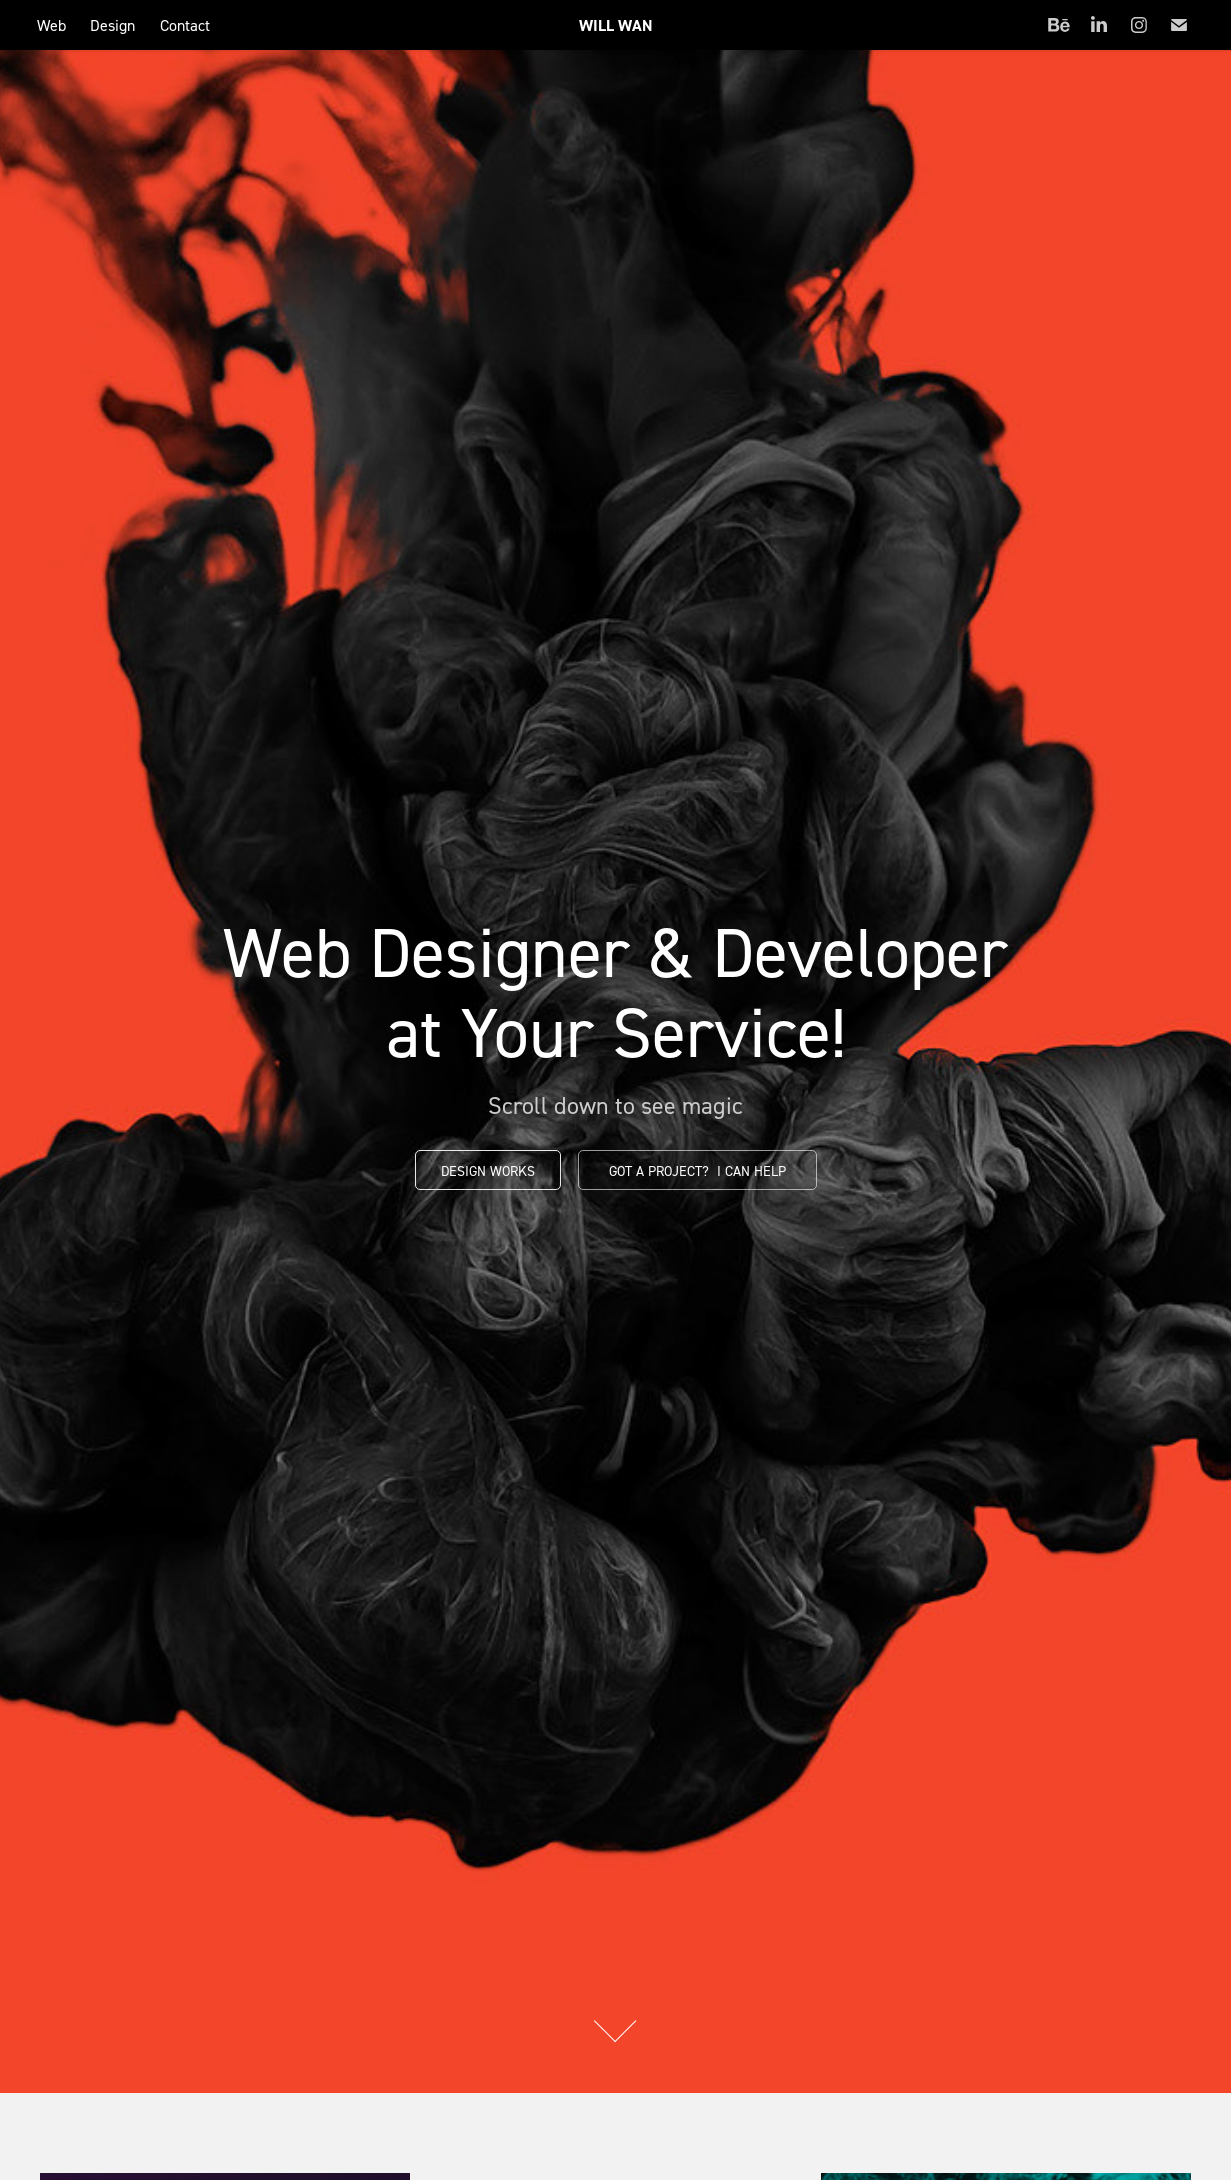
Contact (185, 25)
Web (51, 25)
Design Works (488, 1170)
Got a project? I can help (697, 1170)
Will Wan (616, 25)
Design (112, 25)
